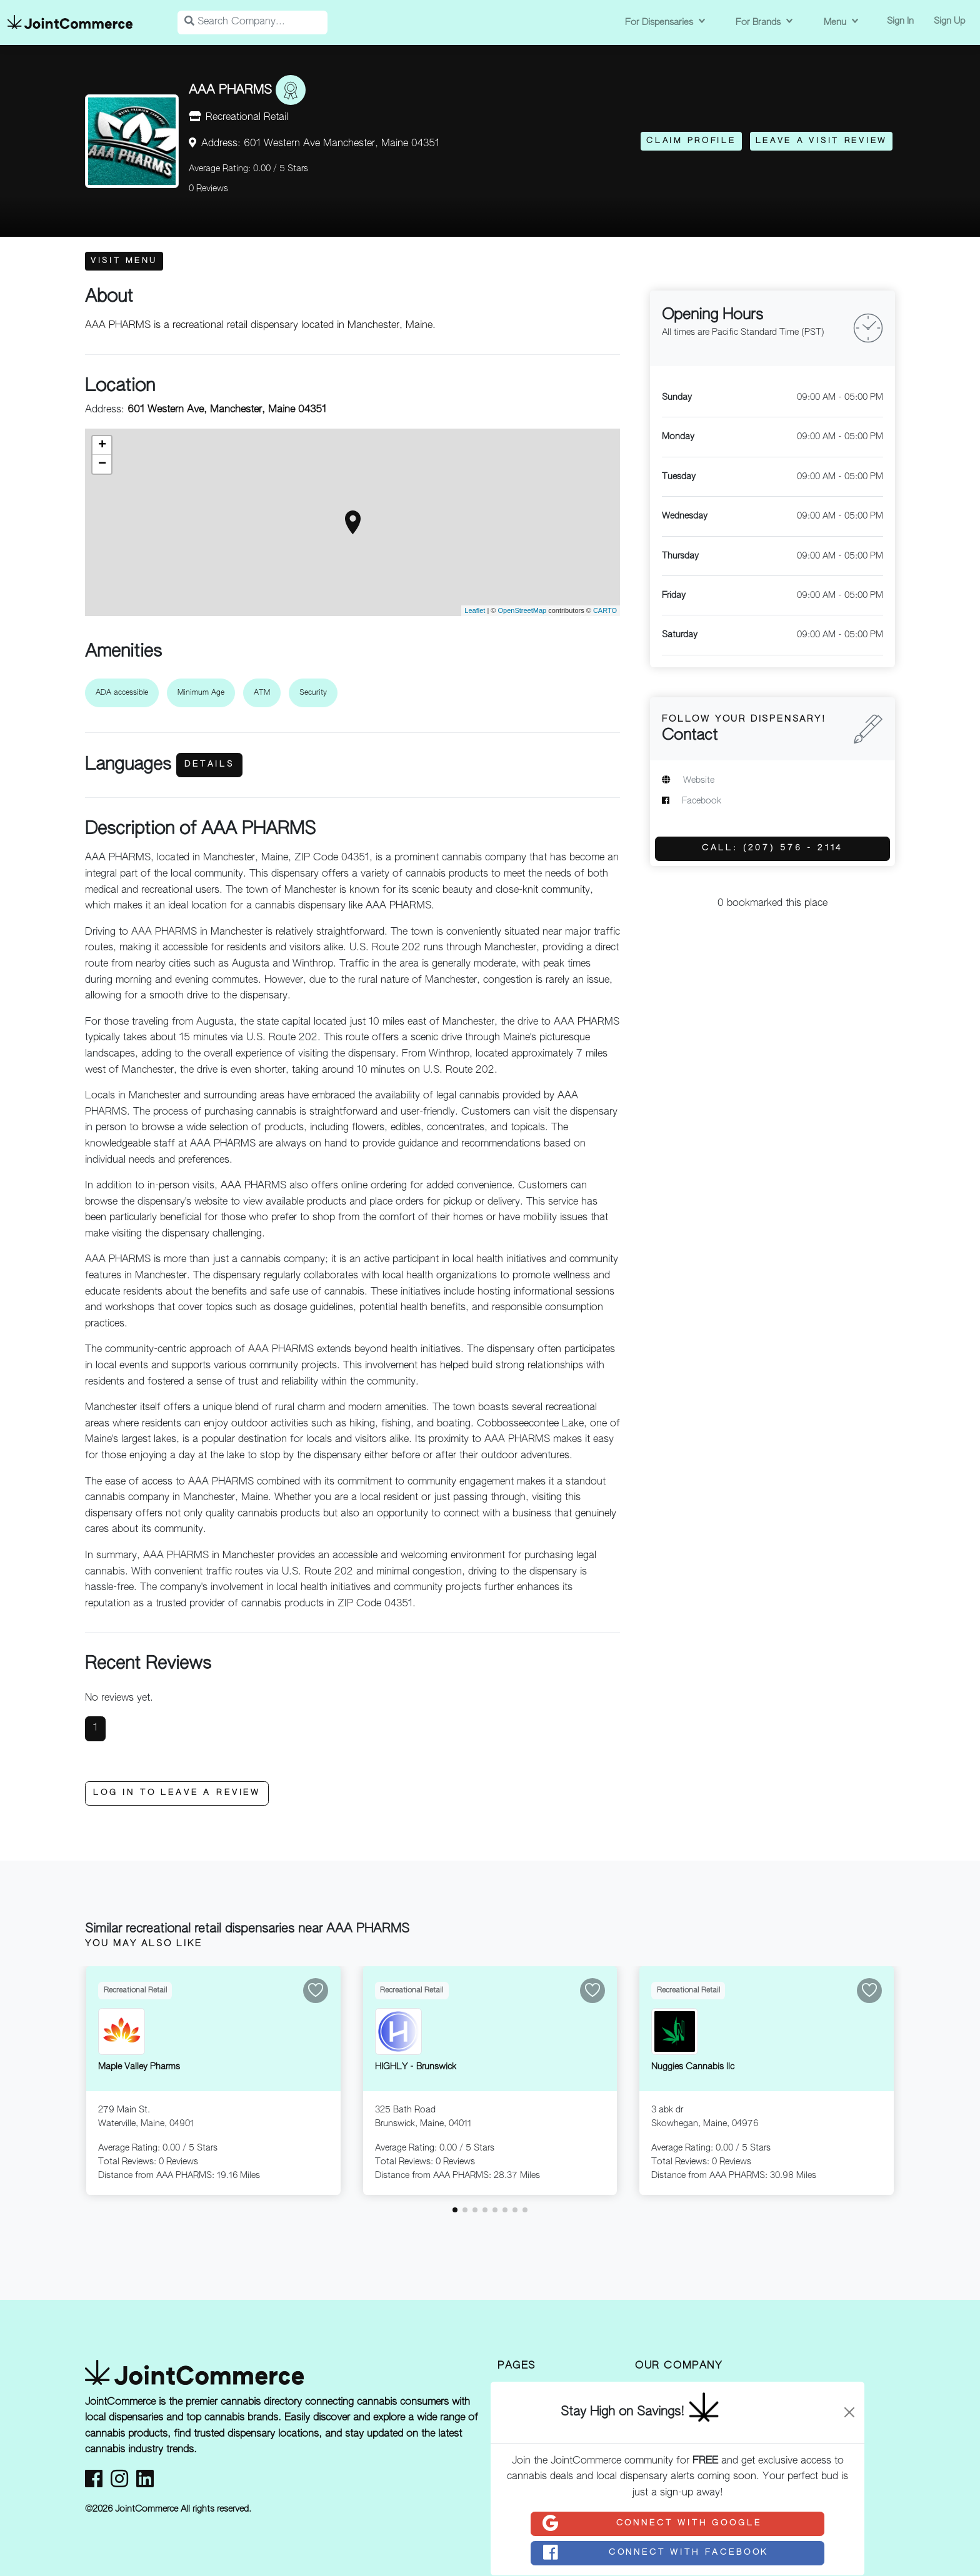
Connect (651, 2523)
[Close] (849, 2412)
